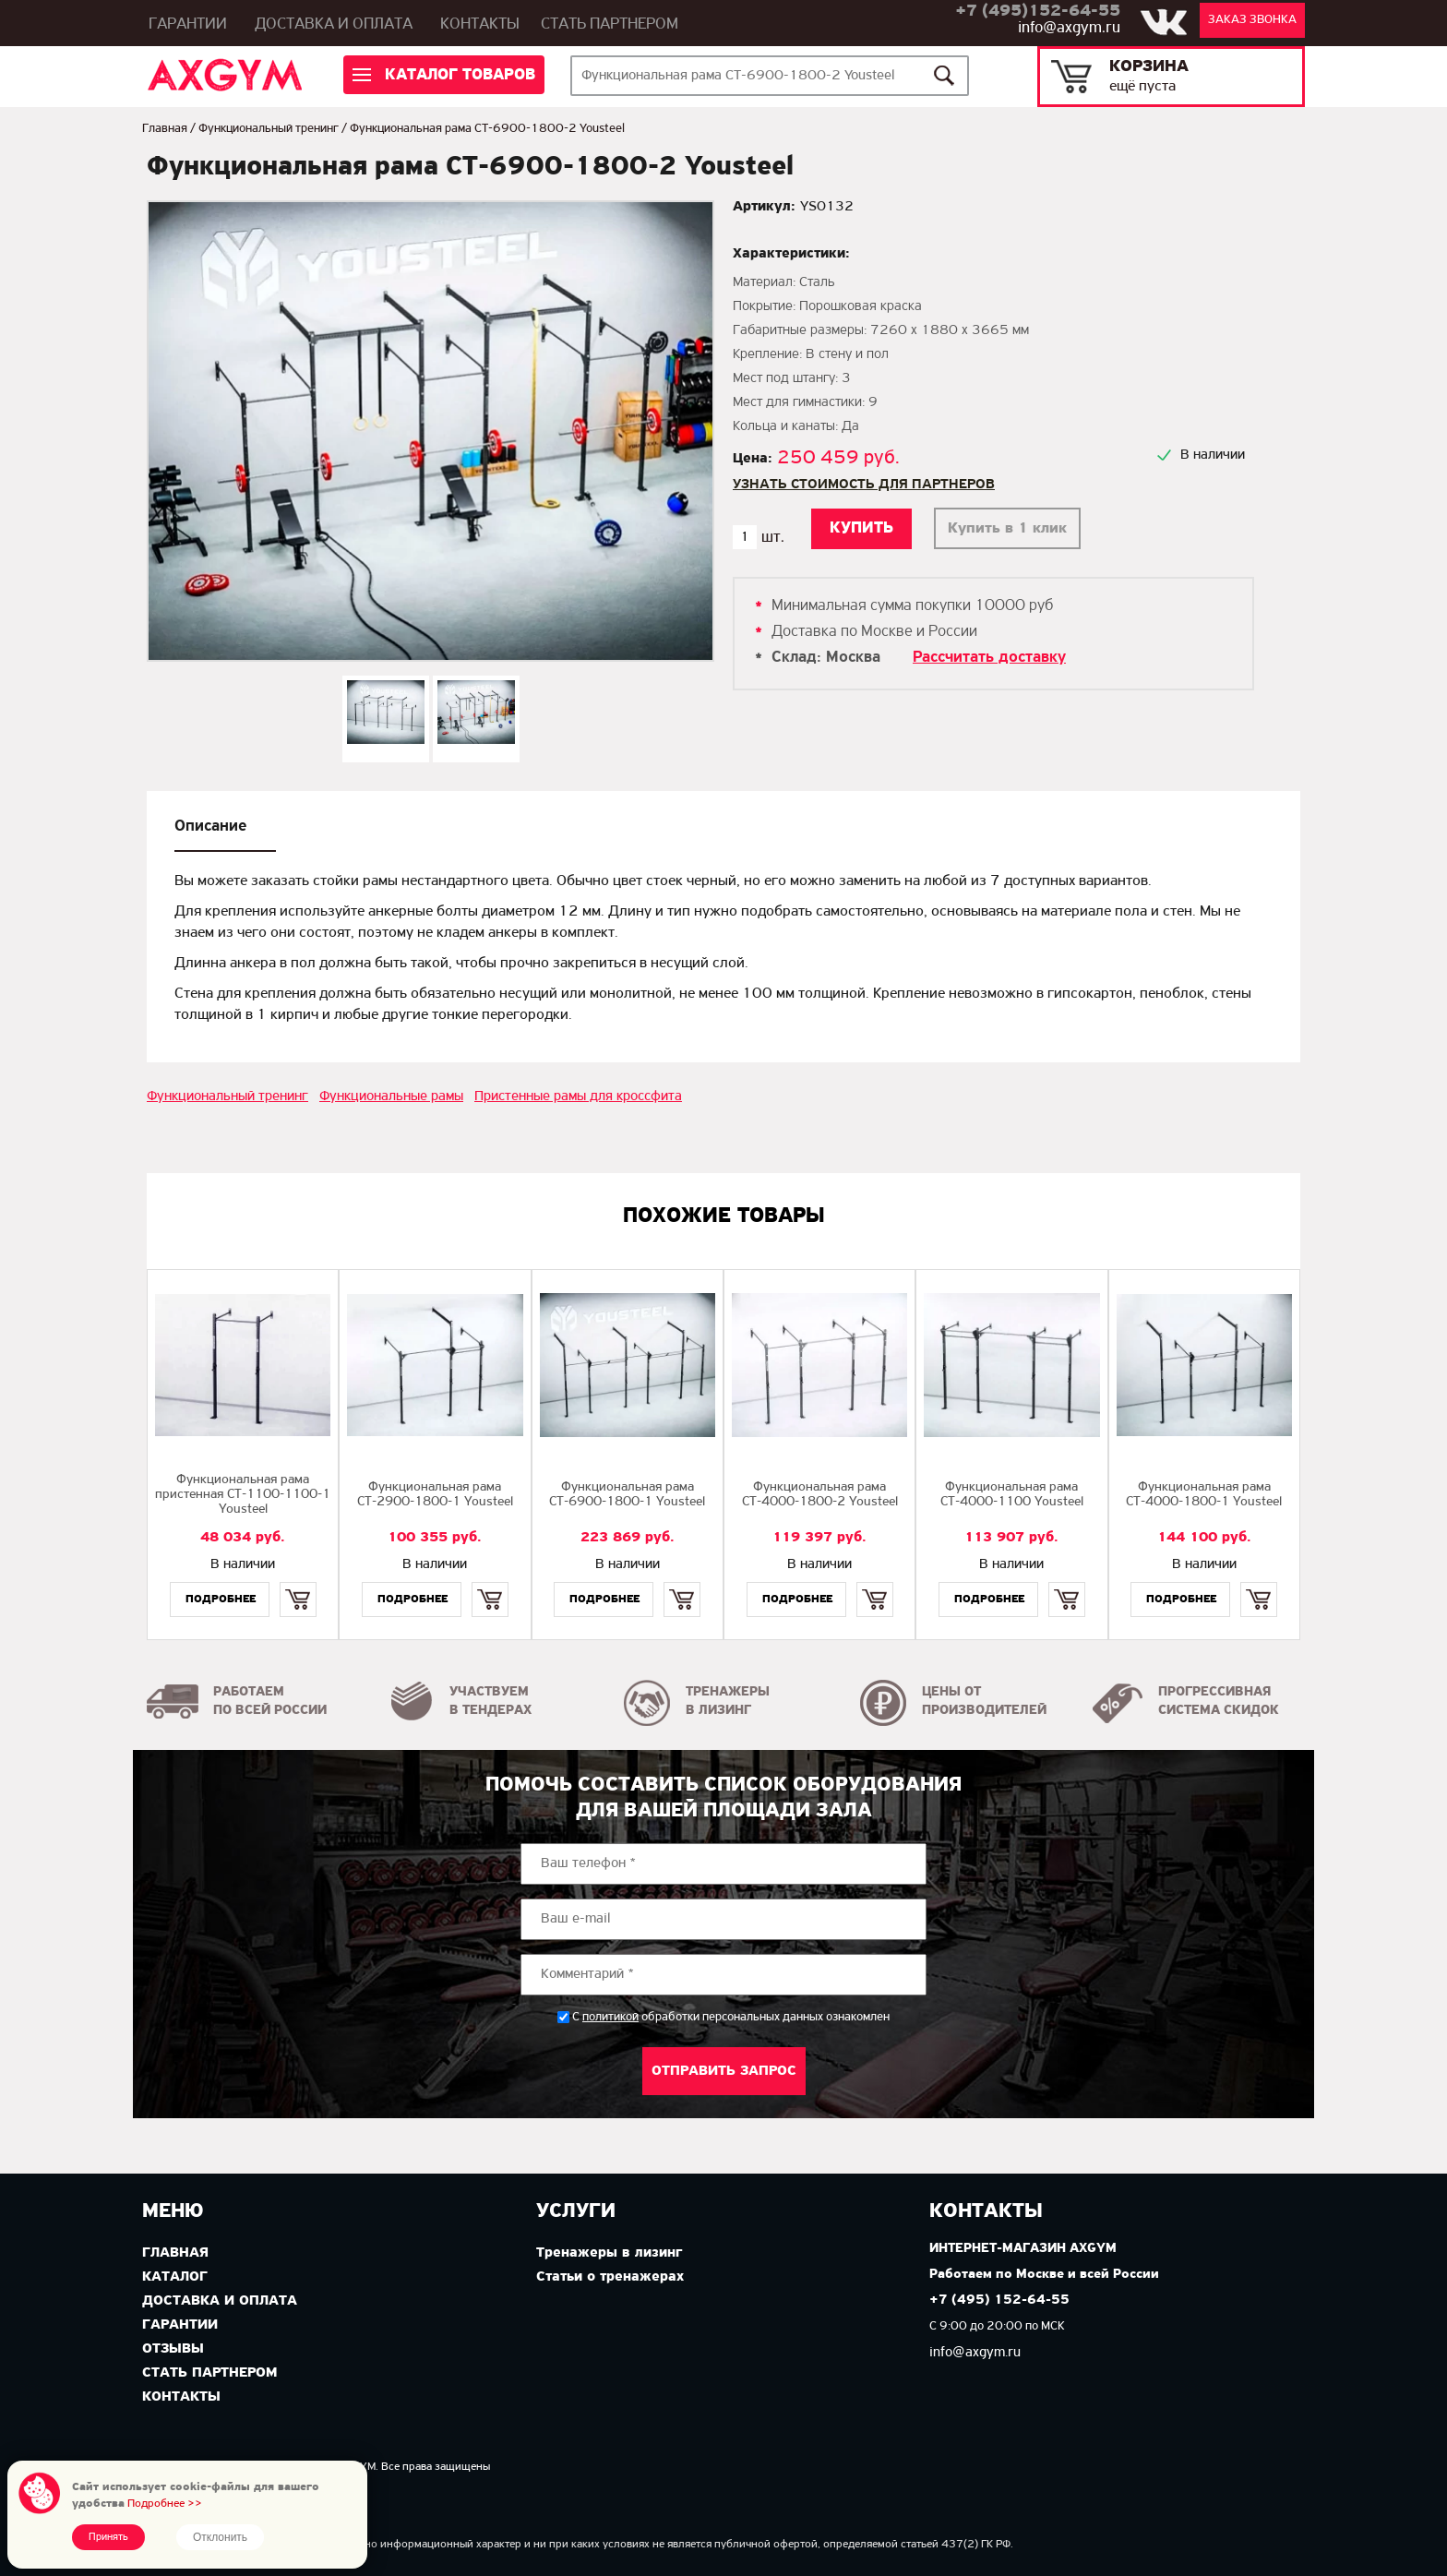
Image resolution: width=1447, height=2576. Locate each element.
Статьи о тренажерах (610, 2277)
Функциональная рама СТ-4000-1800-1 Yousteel (1204, 1494)
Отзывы (173, 2349)
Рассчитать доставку (989, 657)
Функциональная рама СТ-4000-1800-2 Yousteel (820, 1494)
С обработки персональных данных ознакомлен (731, 2017)
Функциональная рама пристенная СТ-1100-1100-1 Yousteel (242, 1494)
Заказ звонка (1252, 20)
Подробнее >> (164, 2504)
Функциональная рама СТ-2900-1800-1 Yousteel (435, 1494)
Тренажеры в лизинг (609, 2253)
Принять (108, 2537)
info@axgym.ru (1069, 28)
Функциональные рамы (391, 1096)
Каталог (175, 2277)
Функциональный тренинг (268, 129)
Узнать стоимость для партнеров (864, 484)
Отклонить (220, 2537)
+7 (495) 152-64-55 (999, 2300)
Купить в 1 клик (1007, 528)
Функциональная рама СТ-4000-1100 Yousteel (1011, 1494)
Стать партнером (609, 24)
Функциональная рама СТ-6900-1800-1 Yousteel (627, 1494)
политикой (610, 2017)
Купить (297, 1583)
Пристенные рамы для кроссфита (578, 1096)
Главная (164, 129)
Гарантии (188, 24)
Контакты (480, 24)
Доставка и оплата (334, 24)
